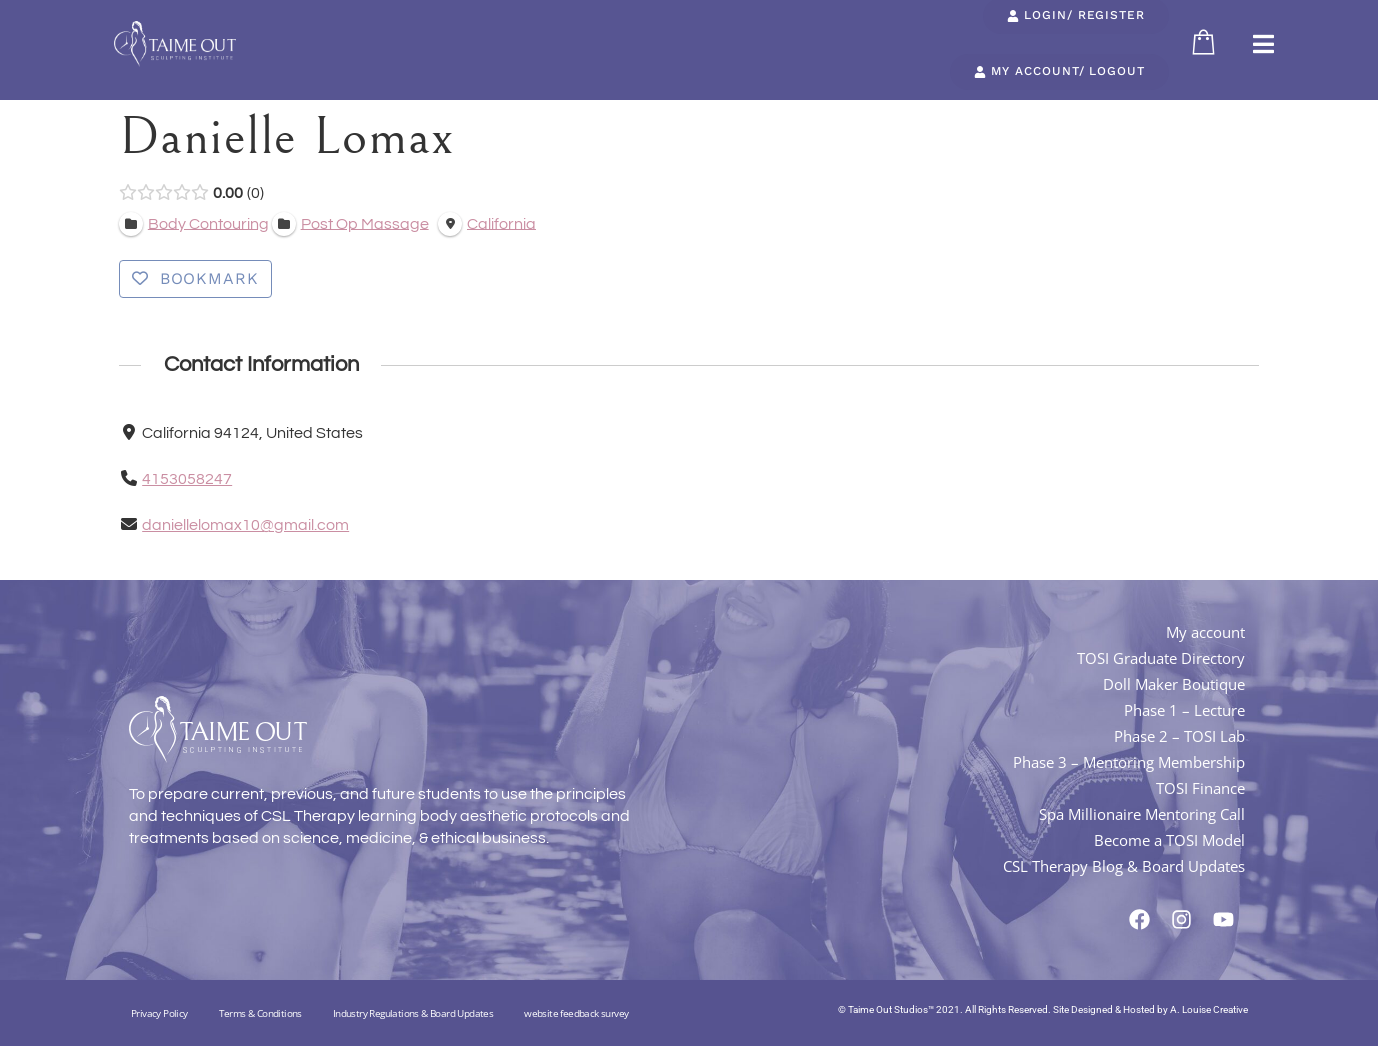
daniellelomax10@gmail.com (245, 525)
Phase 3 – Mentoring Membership (1129, 762)
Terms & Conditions (260, 1013)
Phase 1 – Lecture (1184, 710)
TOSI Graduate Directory (1161, 658)
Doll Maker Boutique (1174, 684)
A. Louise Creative (1209, 1009)
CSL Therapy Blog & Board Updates (1124, 866)
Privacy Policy (159, 1013)
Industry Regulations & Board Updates (413, 1013)
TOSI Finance (1200, 788)
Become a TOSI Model (1169, 840)
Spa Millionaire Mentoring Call (1142, 814)
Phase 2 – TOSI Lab (1179, 736)
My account (1205, 632)
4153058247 (187, 479)
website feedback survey (576, 1013)
